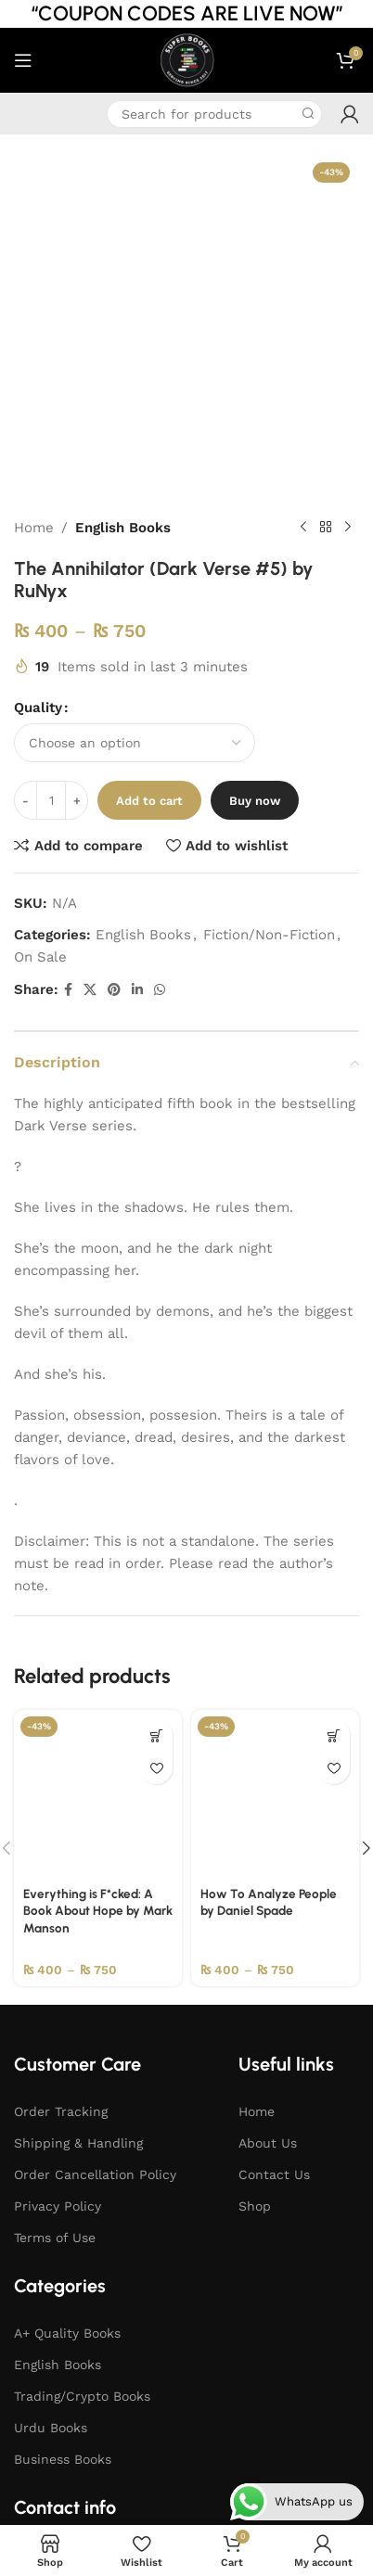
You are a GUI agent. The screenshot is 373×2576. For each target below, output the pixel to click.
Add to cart (149, 500)
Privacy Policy (57, 1905)
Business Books (62, 2158)
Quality (38, 407)
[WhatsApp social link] (159, 689)
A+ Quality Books (67, 2032)
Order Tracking (61, 1811)
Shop (254, 1905)
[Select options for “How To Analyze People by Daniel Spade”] (333, 1435)
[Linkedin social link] (137, 689)
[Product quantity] (51, 499)
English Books (123, 227)
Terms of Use (55, 1937)
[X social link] (90, 689)
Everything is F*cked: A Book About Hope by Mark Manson (98, 1611)
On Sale (40, 656)
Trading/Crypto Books (82, 2095)
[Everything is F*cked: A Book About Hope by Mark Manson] (98, 1493)
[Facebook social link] (68, 689)
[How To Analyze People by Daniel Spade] (275, 1493)
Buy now (254, 500)
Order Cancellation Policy (95, 1874)
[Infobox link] (28, 113)
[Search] (214, 114)
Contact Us (274, 1874)
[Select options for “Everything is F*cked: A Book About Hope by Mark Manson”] (156, 1435)
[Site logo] (186, 59)
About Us (267, 1842)
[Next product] (348, 227)
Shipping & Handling (78, 1842)
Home (34, 227)
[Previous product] (303, 227)
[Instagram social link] (154, 2349)
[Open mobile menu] (23, 60)
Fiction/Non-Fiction (269, 634)
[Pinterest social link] (114, 689)
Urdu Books (50, 2127)
